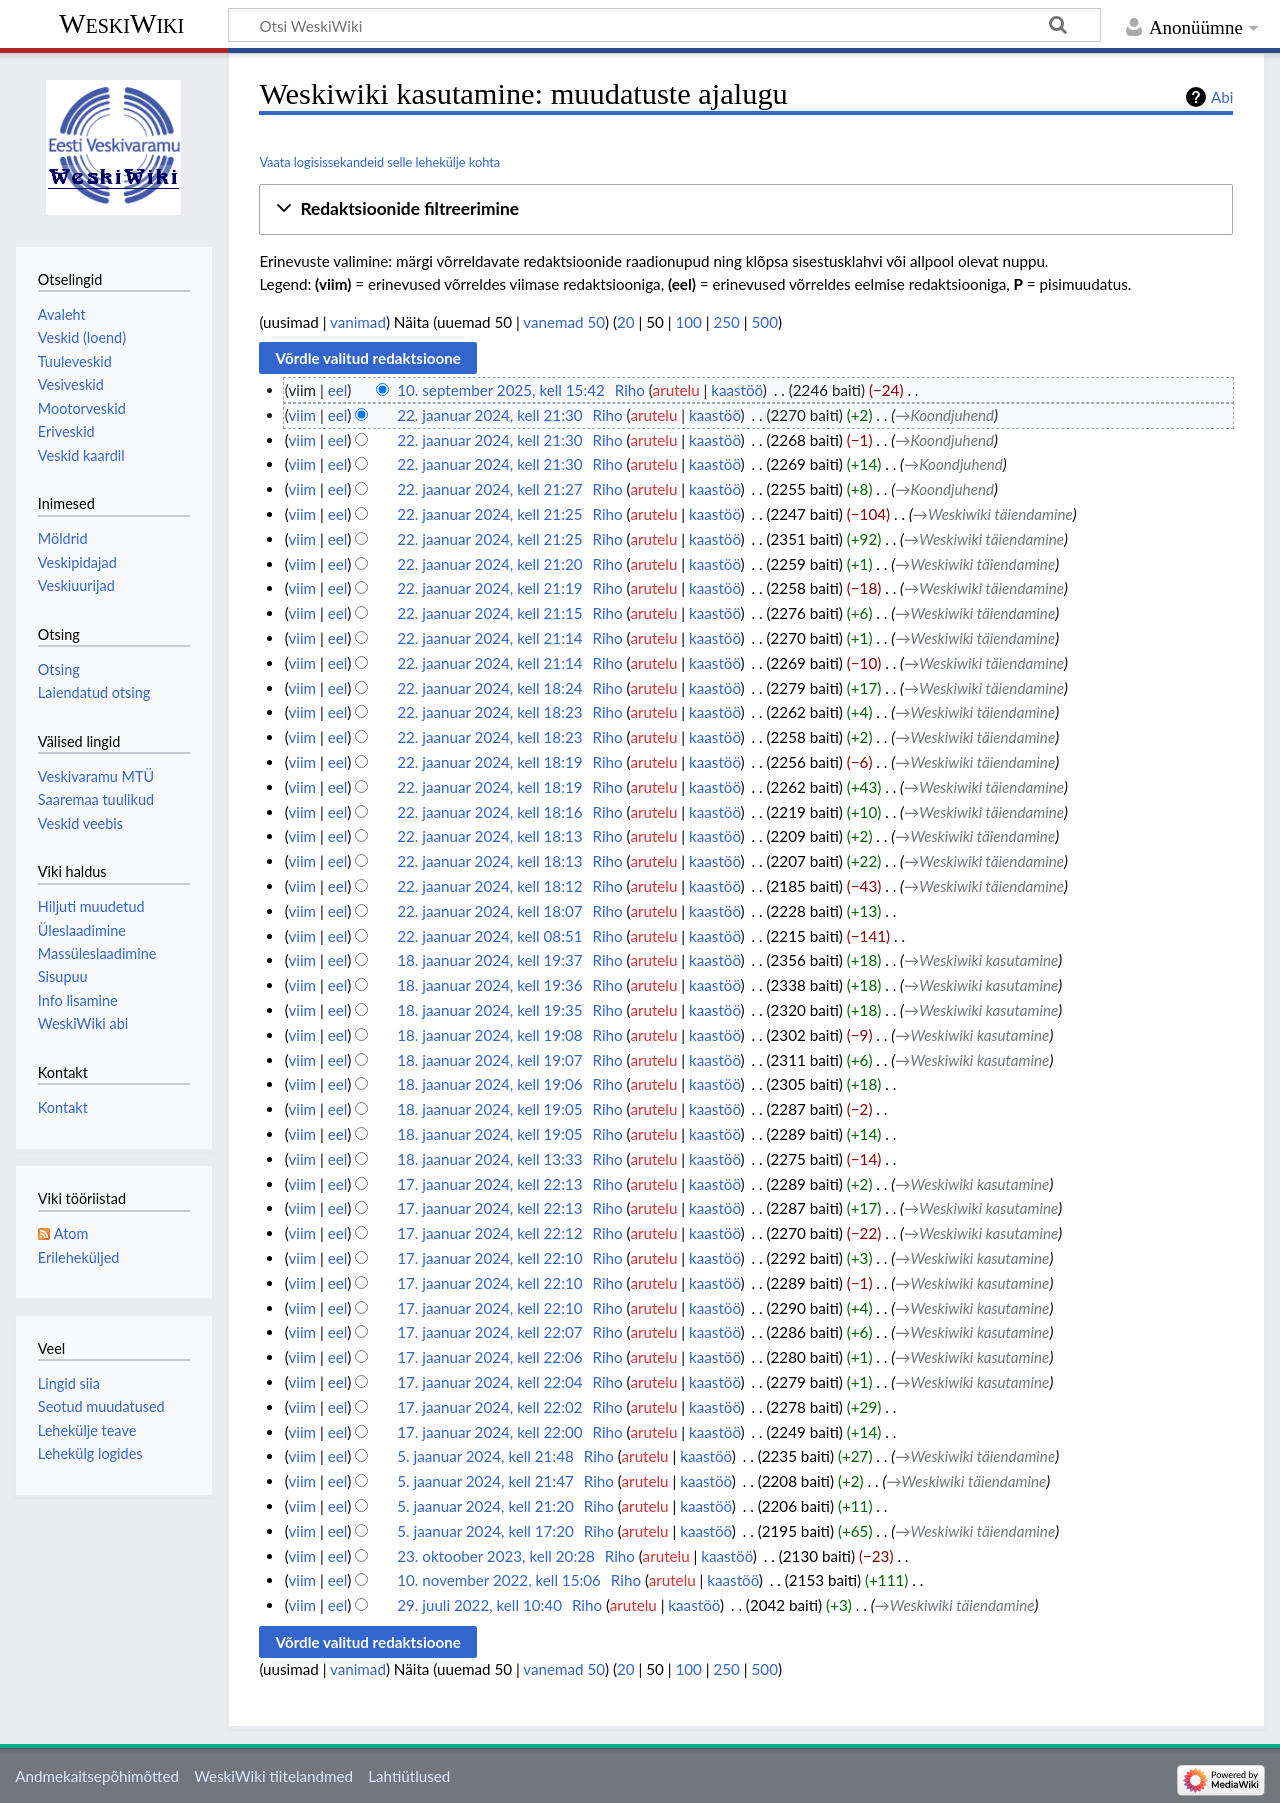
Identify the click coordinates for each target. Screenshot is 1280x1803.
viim (302, 415)
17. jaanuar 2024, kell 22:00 (489, 1432)
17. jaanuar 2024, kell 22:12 (489, 1233)
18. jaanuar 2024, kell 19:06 (489, 1084)
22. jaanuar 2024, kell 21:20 (489, 564)
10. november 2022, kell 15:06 (499, 1580)
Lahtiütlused (409, 1776)
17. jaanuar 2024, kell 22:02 (489, 1407)
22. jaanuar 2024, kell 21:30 (489, 415)
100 (688, 322)
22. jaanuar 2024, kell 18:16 (489, 812)
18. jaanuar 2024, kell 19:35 (489, 1010)
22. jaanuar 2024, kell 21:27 (489, 489)
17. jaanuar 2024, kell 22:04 (489, 1382)
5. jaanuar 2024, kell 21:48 (485, 1456)
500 (765, 322)
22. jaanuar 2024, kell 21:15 (489, 613)
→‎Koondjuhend (944, 415)
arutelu (676, 390)
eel (338, 390)
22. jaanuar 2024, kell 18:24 (489, 688)
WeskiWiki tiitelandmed (273, 1776)
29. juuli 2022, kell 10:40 (479, 1605)
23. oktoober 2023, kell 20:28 (496, 1556)
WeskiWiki (121, 23)
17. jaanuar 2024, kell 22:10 (489, 1258)
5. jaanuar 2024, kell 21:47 (485, 1481)
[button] (746, 209)
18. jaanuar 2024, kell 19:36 (489, 985)
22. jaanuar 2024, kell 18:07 (489, 911)
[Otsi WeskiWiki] (664, 25)
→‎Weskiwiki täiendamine (993, 514)
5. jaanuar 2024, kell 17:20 (485, 1531)
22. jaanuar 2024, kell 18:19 (489, 762)
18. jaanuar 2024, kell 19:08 (489, 1035)
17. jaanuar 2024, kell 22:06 (489, 1357)
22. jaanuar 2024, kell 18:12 (489, 886)
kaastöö (737, 390)
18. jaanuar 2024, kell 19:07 (489, 1060)
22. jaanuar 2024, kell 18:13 (489, 836)
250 (727, 322)
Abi (1222, 97)
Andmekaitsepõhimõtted (97, 1776)
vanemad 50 (564, 322)
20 (626, 322)
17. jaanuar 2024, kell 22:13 (489, 1184)
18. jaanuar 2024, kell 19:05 (489, 1109)
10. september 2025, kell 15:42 (501, 390)
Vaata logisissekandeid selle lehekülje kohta (379, 162)
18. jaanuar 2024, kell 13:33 (489, 1159)
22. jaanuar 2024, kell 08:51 (489, 936)
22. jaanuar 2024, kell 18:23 (489, 712)
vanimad (358, 322)
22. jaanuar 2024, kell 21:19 (489, 588)
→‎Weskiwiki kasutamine (981, 960)
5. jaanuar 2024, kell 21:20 (485, 1506)
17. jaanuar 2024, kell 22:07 (489, 1332)
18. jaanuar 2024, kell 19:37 (489, 960)
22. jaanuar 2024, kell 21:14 (489, 638)
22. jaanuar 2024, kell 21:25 (489, 514)
